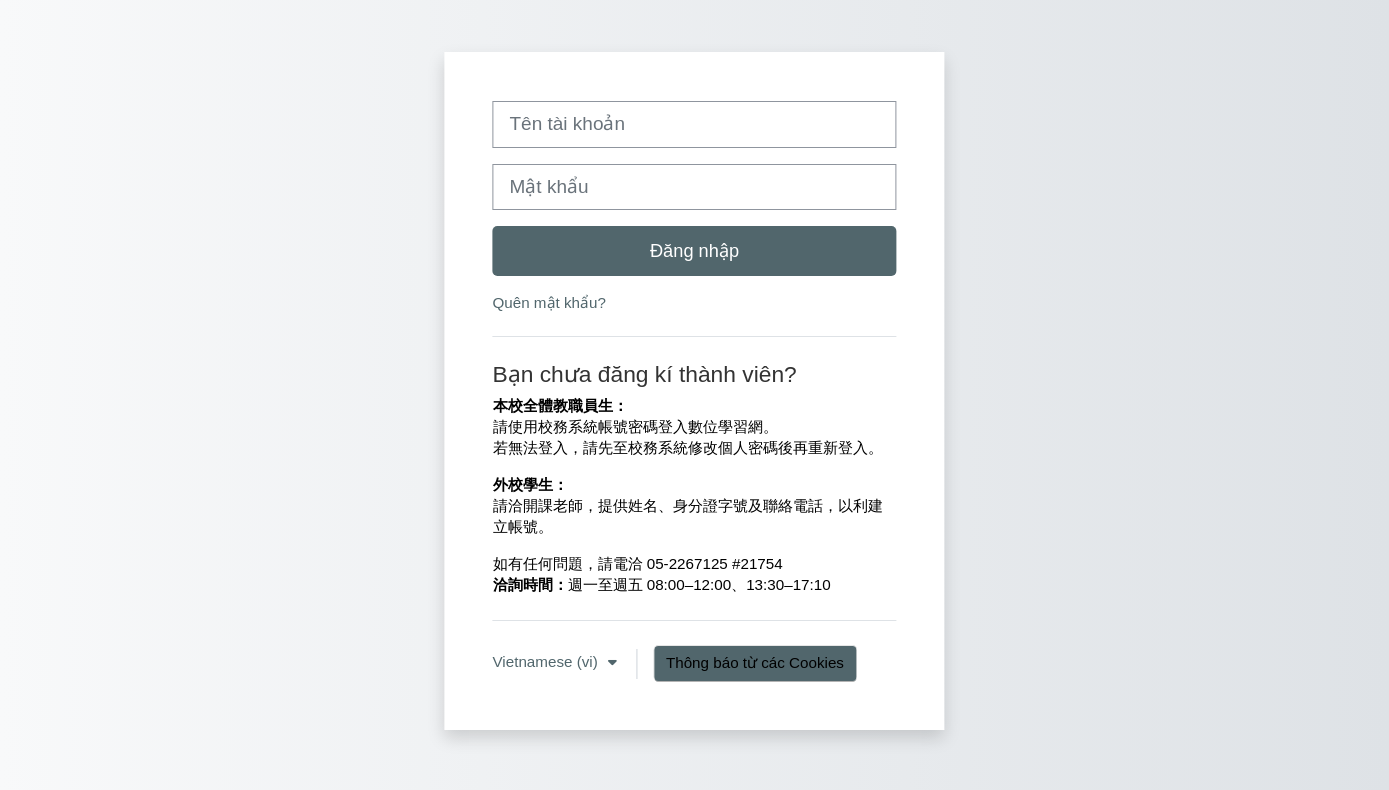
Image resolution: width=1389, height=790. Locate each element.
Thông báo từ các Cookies (755, 662)
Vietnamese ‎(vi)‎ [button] (547, 661)
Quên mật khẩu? (549, 302)
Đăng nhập (694, 250)
